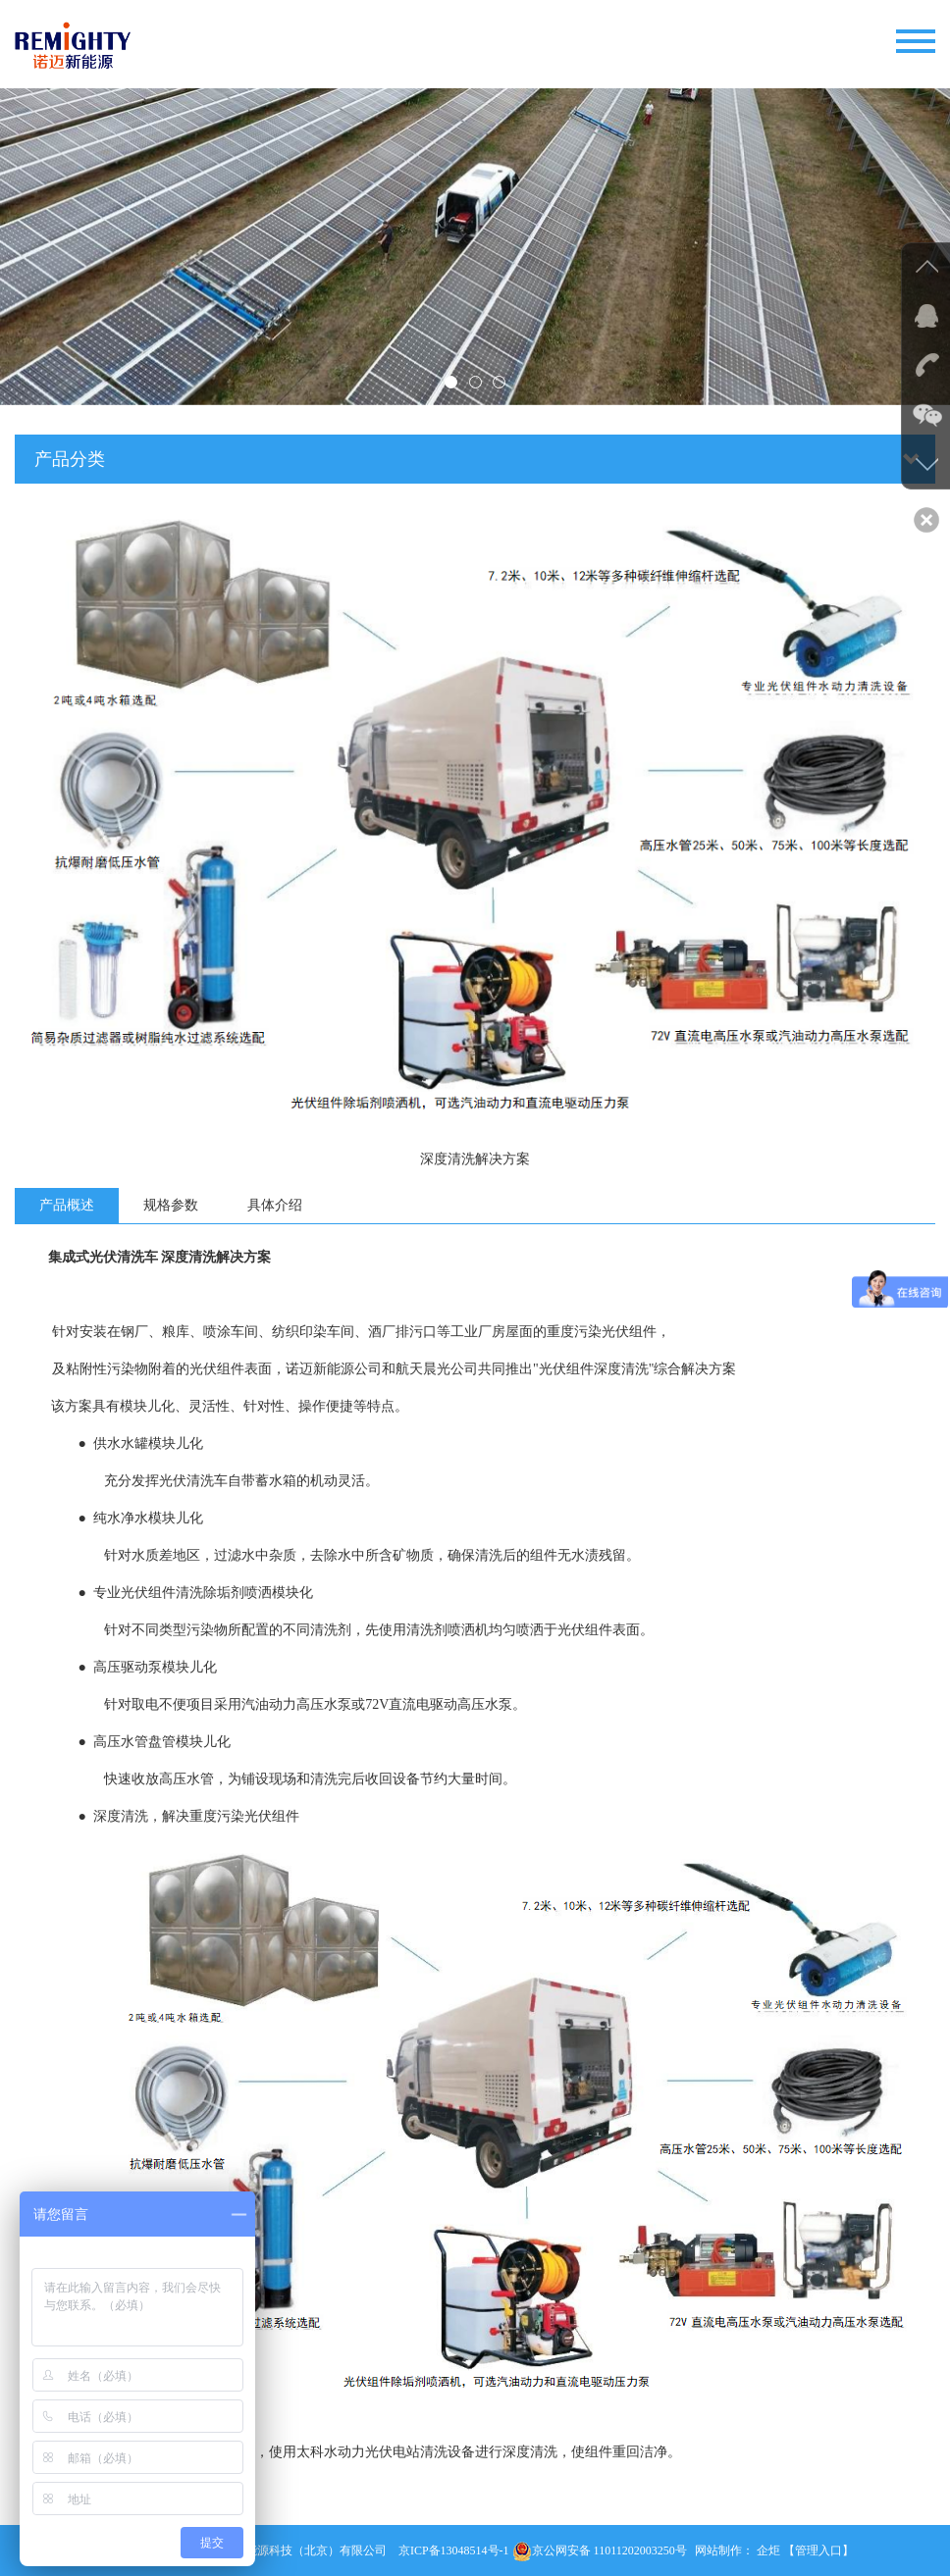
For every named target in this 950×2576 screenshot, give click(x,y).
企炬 (768, 2550)
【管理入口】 (818, 2550)
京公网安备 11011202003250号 (599, 2550)
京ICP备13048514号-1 (453, 2550)
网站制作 (718, 2550)
